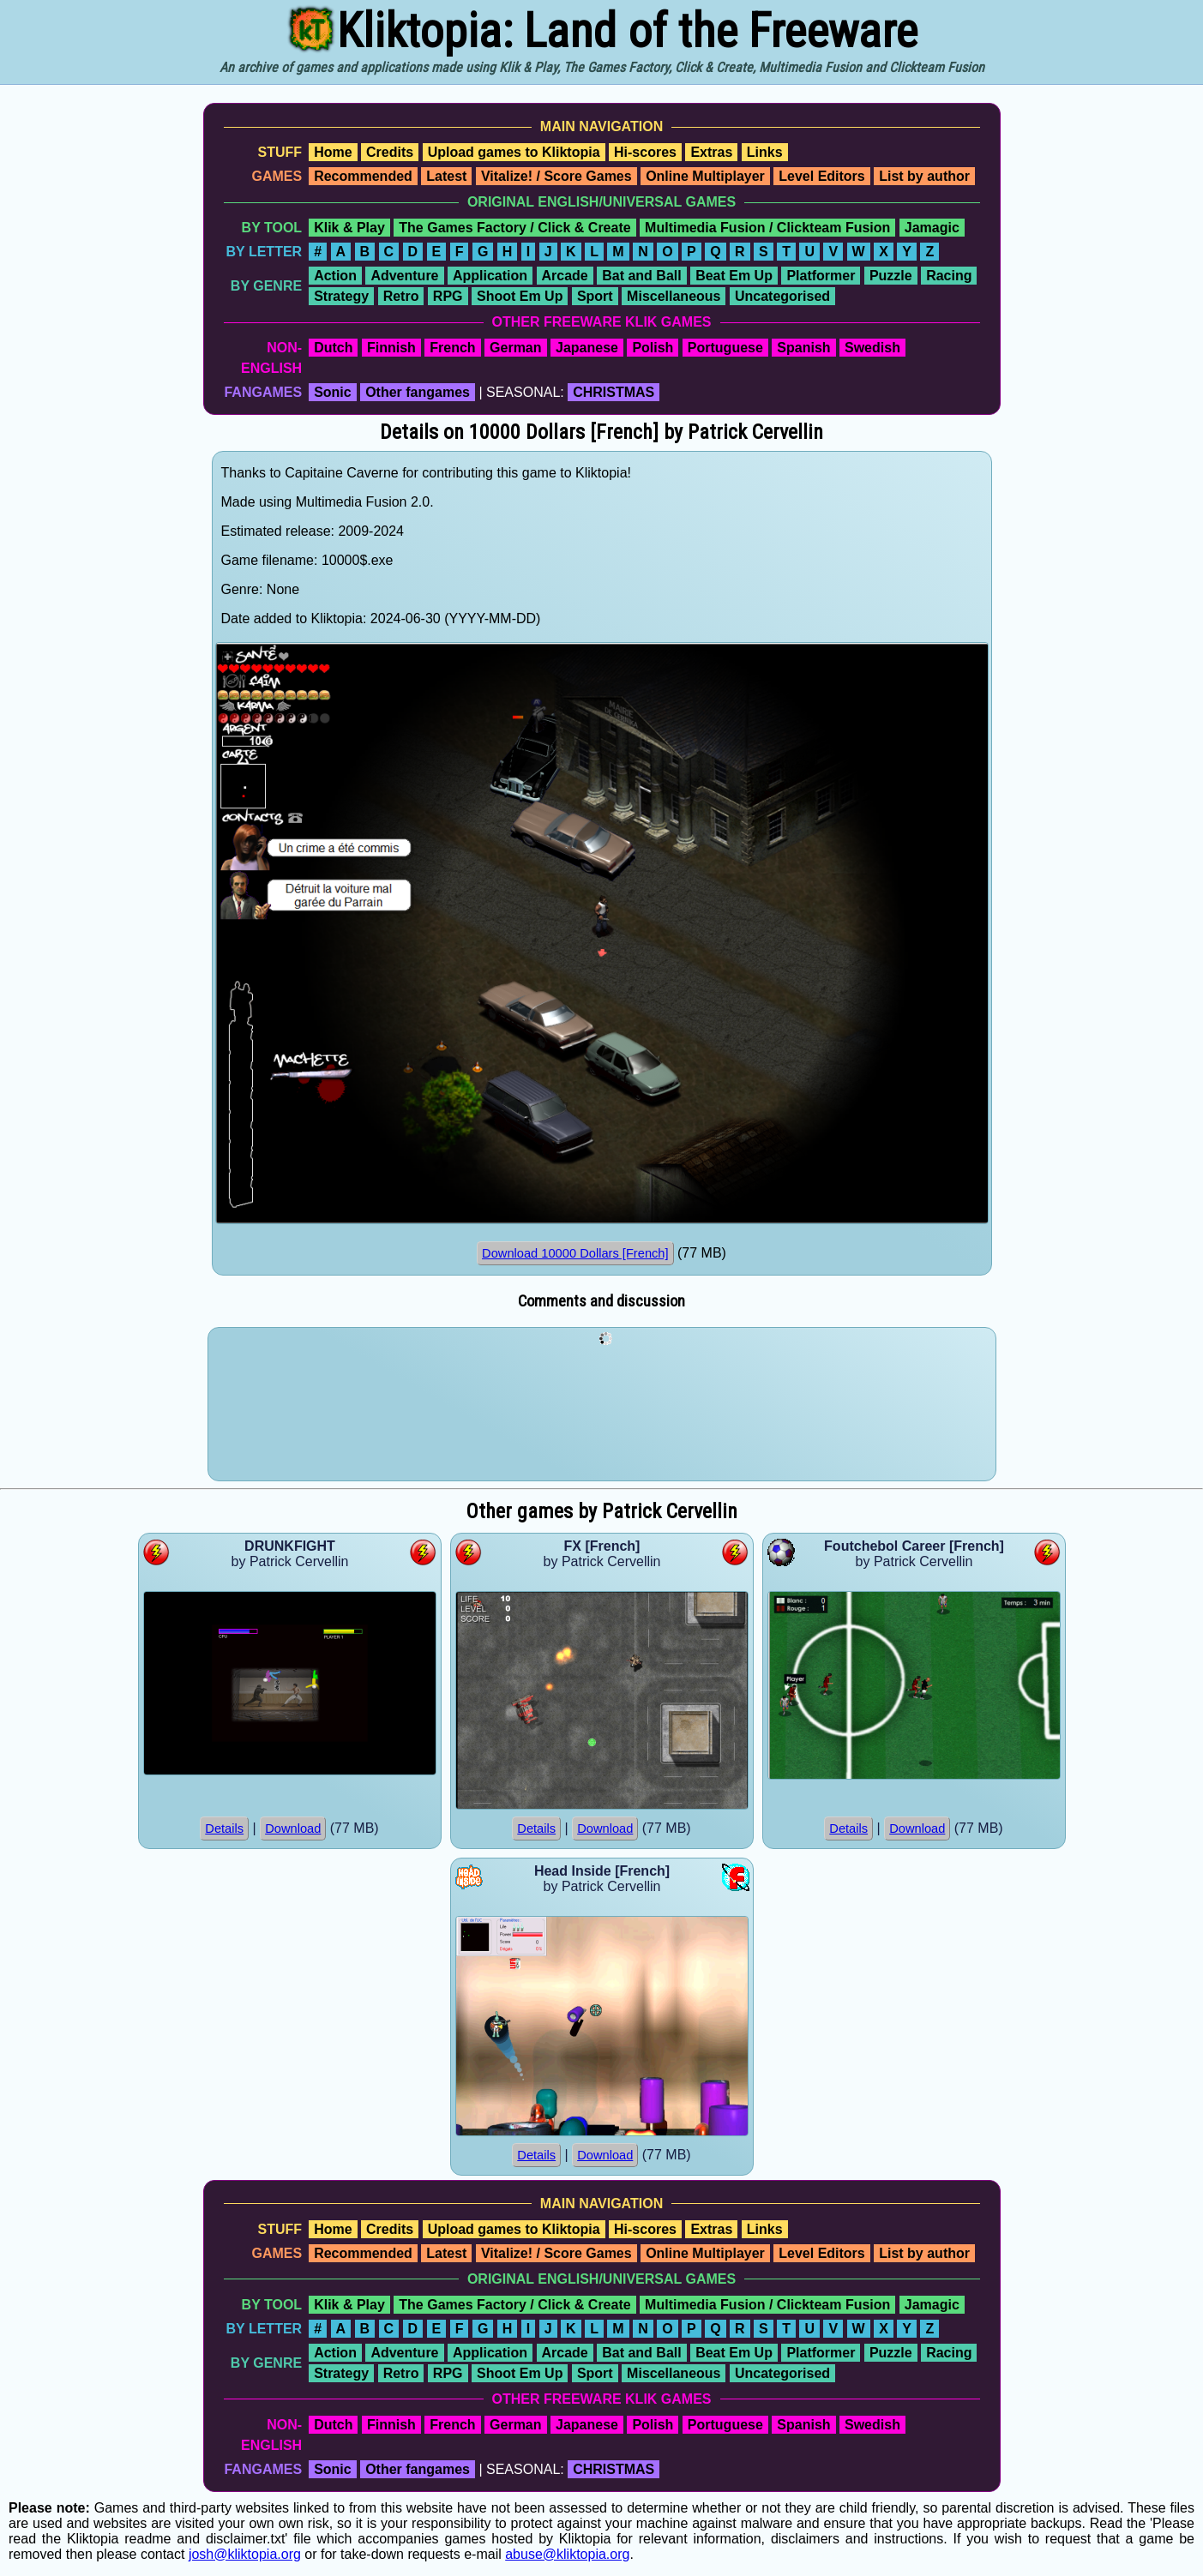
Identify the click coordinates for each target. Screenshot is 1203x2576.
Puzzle (890, 275)
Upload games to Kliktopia (514, 152)
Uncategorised (782, 296)
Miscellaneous (673, 296)
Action (335, 275)
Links (765, 152)
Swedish (872, 347)
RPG (448, 296)
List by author (924, 176)
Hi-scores (645, 152)
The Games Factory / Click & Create (514, 227)
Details (224, 1828)
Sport (595, 296)
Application (490, 275)
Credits (389, 152)
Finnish (391, 347)
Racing (948, 275)
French (452, 347)
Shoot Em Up (519, 296)
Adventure (404, 275)
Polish (652, 347)
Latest (446, 176)
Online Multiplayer (705, 176)
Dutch (333, 347)
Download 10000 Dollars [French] (575, 1253)
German (515, 347)
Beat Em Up (734, 275)
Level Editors (821, 176)
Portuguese (725, 347)
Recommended (363, 176)
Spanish (803, 347)
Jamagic (932, 227)
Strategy (341, 296)
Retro (401, 296)
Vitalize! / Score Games (556, 176)
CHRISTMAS (613, 392)
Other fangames (417, 392)
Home (333, 152)
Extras (711, 152)
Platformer (820, 275)
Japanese (587, 347)
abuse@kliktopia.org (567, 2554)
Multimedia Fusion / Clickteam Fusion (767, 227)
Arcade (565, 275)
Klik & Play (349, 227)
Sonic (333, 392)
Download (293, 1828)
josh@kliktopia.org (245, 2554)
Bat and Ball (641, 275)
